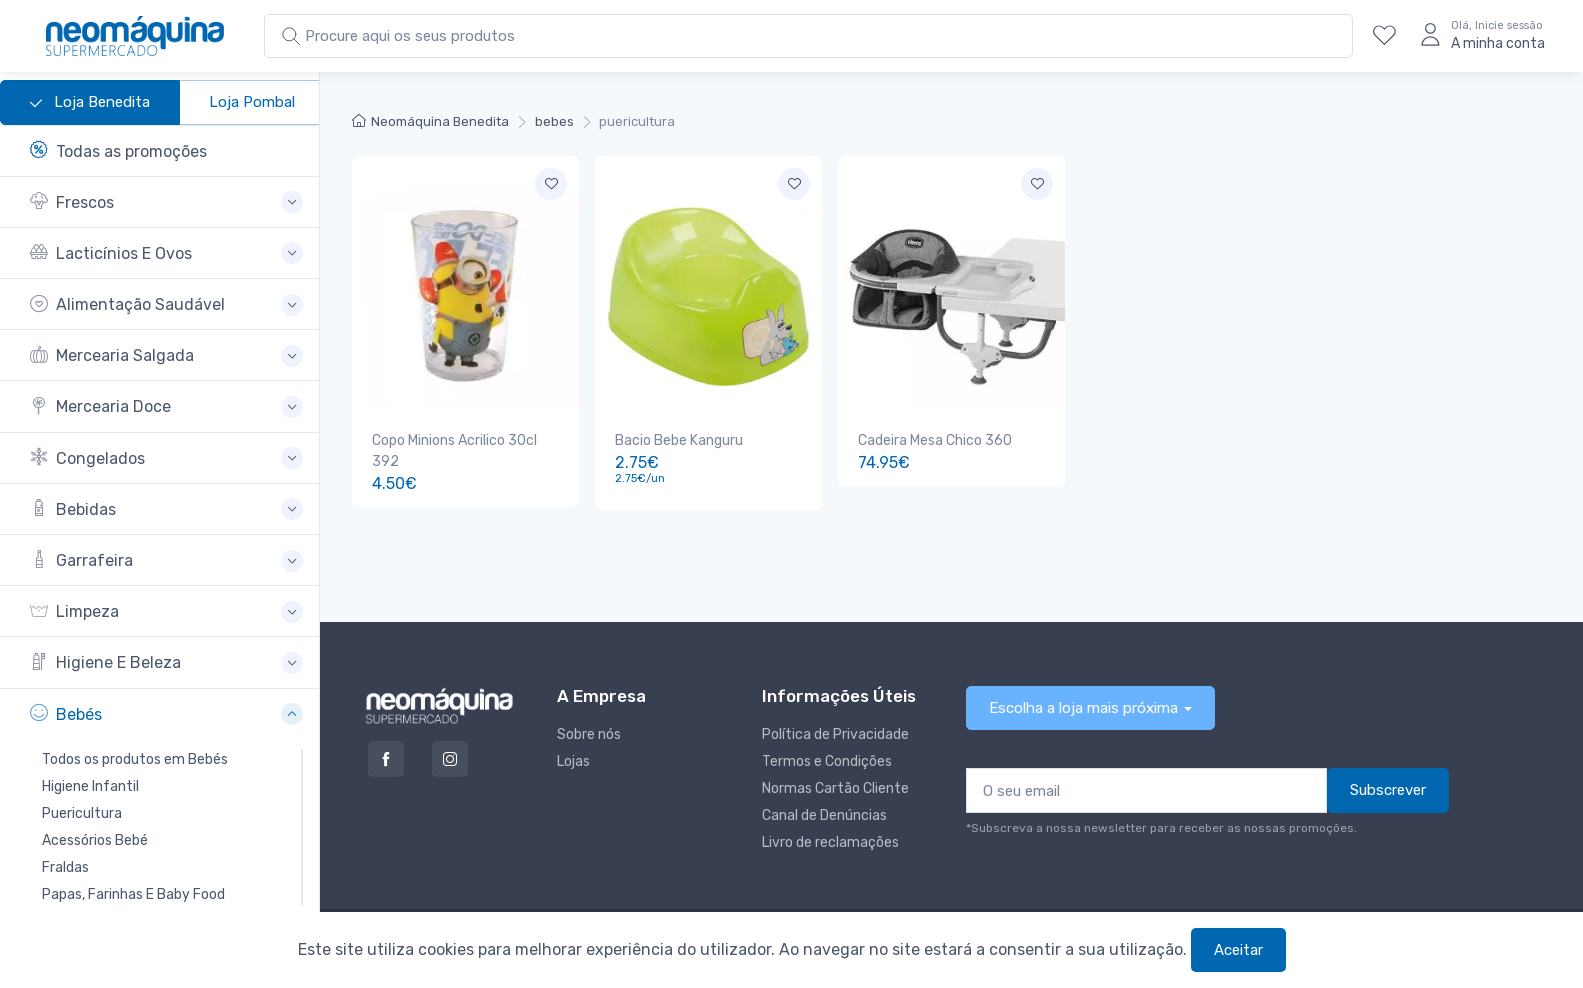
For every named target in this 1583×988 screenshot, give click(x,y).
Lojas (573, 758)
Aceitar (1238, 950)
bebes (554, 121)
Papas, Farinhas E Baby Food (133, 894)
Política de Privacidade (835, 731)
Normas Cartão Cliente (835, 785)
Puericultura (82, 813)
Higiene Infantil (90, 786)
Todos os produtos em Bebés (135, 759)
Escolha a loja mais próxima (1083, 705)
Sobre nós (589, 731)
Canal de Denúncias (824, 812)
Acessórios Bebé (95, 840)
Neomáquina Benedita (430, 121)
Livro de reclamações (830, 839)
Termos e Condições (827, 758)
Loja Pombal (252, 102)
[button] (166, 202)
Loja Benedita (90, 103)
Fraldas (65, 867)
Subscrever (1388, 787)
